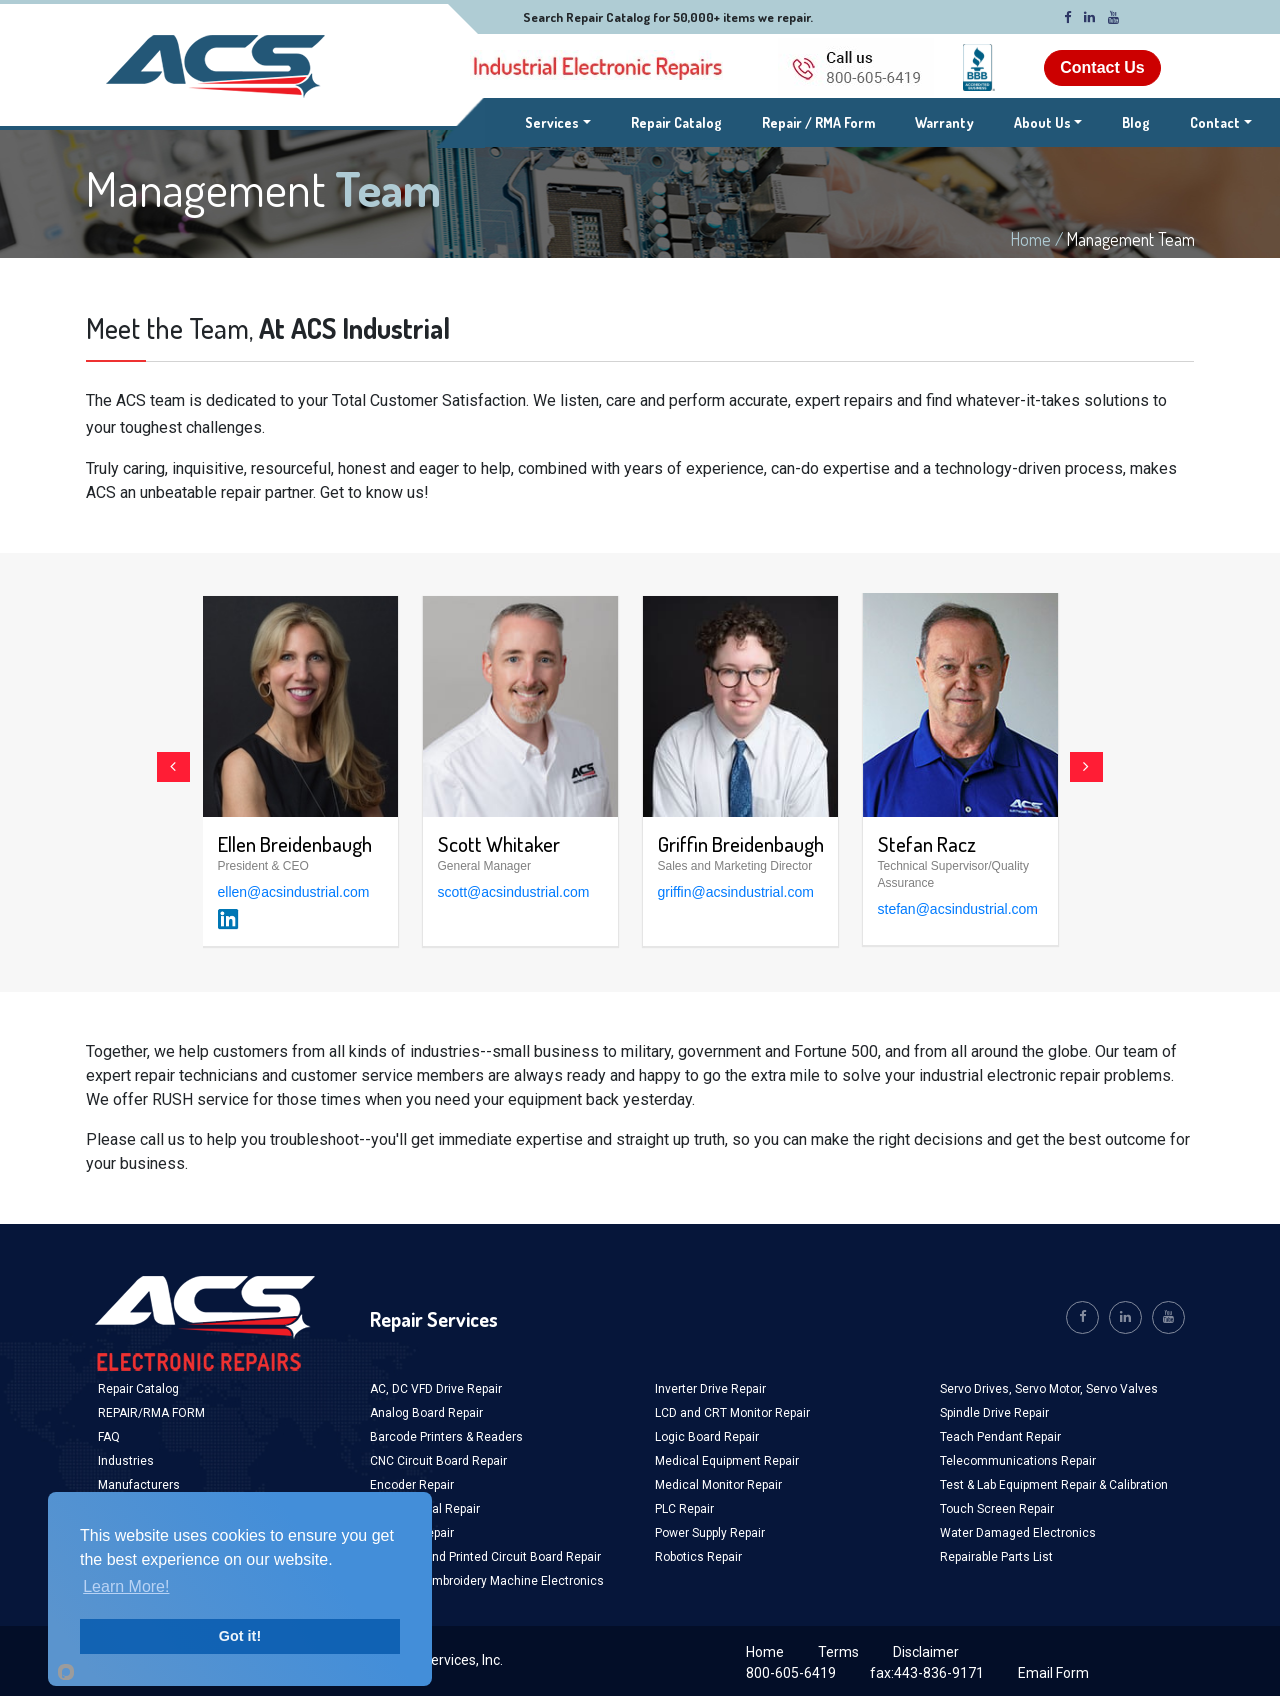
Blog (1136, 122)
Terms (838, 1652)
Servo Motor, (1050, 1389)
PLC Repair (684, 1509)
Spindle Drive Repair (994, 1413)
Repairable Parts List (996, 1557)
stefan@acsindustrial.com (958, 909)
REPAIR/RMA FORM (151, 1413)
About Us (1042, 122)
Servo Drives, (977, 1389)
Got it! (240, 1636)
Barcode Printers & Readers (446, 1437)
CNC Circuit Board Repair (438, 1461)
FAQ (109, 1437)
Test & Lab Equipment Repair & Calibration (1054, 1485)
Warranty (944, 122)
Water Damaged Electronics (1018, 1533)
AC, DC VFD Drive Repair (436, 1389)
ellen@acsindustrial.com (294, 892)
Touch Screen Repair (997, 1509)
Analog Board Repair (426, 1413)
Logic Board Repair (707, 1437)
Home (1031, 239)
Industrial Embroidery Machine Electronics (487, 1581)
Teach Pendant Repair (1000, 1437)
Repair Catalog (676, 122)
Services (558, 121)
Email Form (1053, 1673)
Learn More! (126, 1586)
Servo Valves (1122, 1389)
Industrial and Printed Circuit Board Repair (485, 1557)
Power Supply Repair (710, 1533)
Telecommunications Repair (1018, 1461)
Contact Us (1102, 67)
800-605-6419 (791, 1673)
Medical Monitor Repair (718, 1485)
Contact (1215, 122)
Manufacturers (139, 1485)
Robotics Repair (698, 1557)
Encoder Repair (412, 1485)
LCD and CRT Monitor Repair (732, 1413)
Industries (126, 1461)
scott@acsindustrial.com (514, 892)
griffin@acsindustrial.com (736, 892)
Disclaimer (926, 1652)
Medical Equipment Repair (727, 1461)
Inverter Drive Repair (710, 1389)
